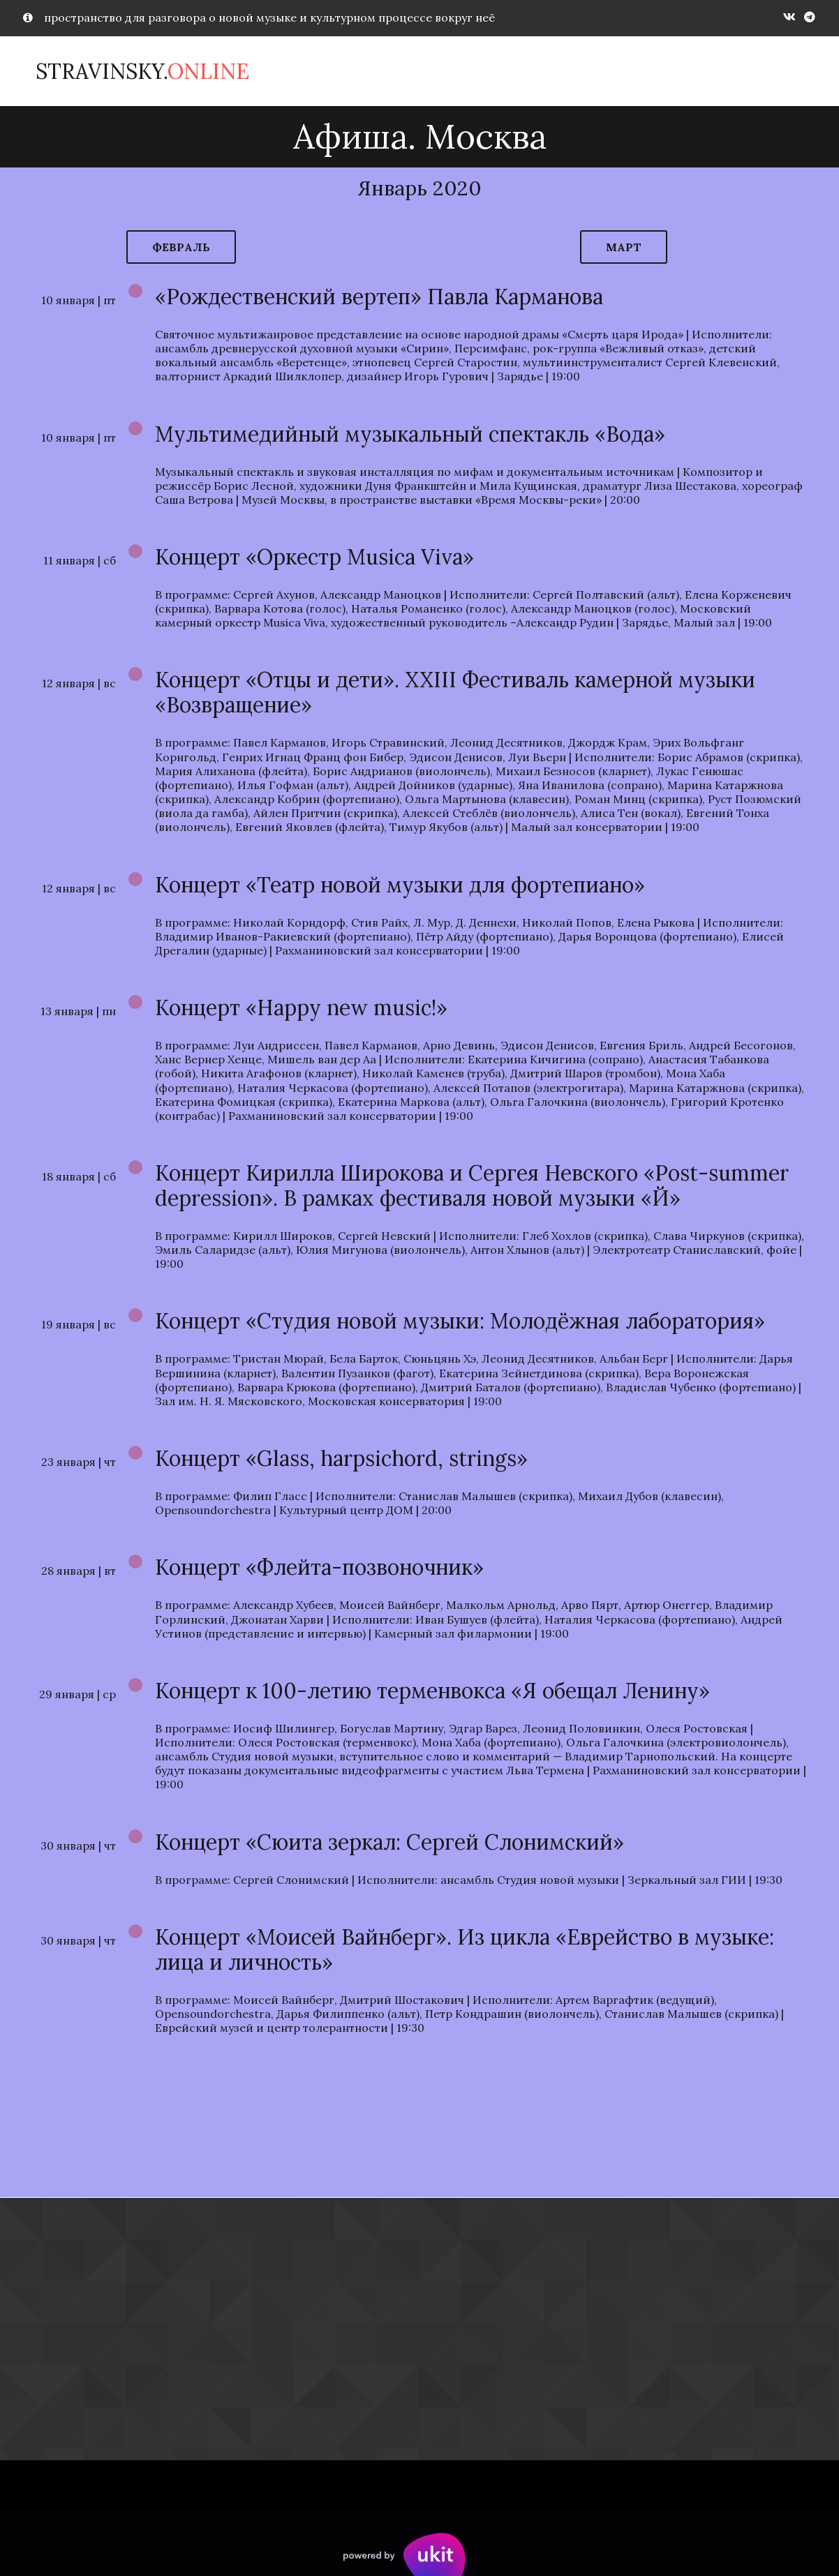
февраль (181, 247)
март (623, 247)
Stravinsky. (142, 71)
